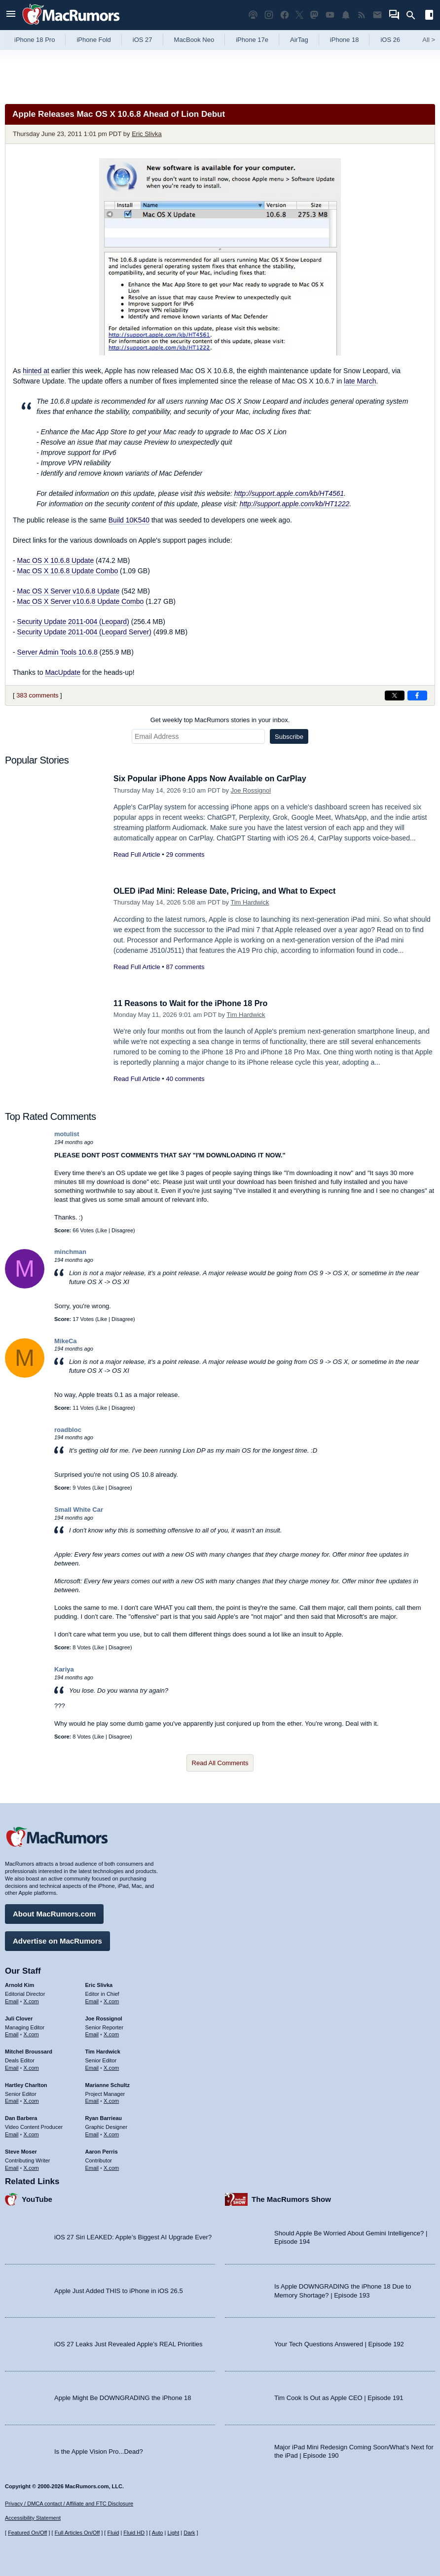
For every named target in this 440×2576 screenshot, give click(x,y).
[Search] (414, 15)
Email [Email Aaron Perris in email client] (92, 2166)
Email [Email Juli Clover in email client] (12, 2033)
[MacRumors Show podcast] (253, 15)
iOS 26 (390, 39)
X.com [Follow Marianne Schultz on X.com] (111, 2099)
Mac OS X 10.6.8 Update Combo (67, 571)
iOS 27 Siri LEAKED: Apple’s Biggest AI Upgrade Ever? (133, 2235)
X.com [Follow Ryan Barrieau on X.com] (111, 2133)
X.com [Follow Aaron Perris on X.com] (111, 2166)
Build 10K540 (129, 520)
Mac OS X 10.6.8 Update (55, 560)
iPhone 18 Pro (34, 39)
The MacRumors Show (291, 2197)
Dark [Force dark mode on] (189, 2533)
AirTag (299, 39)
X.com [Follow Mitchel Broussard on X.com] (31, 2066)
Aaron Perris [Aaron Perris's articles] (101, 2150)
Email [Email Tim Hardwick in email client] (92, 2066)
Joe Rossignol (251, 790)
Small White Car (78, 1509)
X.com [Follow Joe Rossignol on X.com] (111, 2033)
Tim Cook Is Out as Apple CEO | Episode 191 (338, 2396)
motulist (66, 1134)
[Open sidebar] (429, 16)
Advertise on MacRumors (57, 1939)
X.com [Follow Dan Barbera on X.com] (31, 2133)
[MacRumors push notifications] (346, 15)
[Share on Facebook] (417, 695)
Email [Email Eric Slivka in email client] (92, 2000)
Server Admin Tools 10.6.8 (57, 652)
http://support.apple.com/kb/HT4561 (289, 493)
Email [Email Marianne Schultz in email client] (92, 2099)
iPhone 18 (344, 39)
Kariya (64, 1669)
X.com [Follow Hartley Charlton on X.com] (31, 2099)
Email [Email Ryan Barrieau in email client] (92, 2133)
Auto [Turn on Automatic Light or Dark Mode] (157, 2533)
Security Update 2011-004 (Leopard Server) (84, 632)
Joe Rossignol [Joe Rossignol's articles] (103, 2017)
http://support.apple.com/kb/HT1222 (295, 504)
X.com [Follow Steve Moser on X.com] (31, 2166)
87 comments (185, 967)
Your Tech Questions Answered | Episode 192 (339, 2342)
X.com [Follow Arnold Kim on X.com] (31, 2000)
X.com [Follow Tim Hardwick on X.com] (111, 2066)
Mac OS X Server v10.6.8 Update (68, 591)
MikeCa (65, 1341)
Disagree (122, 1230)
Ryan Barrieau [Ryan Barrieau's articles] (103, 2117)
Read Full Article (136, 854)
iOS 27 (142, 39)
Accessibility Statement (33, 2518)
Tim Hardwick (249, 902)
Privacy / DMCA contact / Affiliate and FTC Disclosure (69, 2503)
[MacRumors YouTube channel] (330, 15)
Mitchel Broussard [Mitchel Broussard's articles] (28, 2050)
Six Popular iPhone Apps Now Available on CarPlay (215, 778)
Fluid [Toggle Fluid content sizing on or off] (113, 2533)
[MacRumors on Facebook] (285, 15)
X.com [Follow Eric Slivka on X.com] (111, 2000)
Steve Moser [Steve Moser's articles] (21, 2150)
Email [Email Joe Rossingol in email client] (92, 2033)
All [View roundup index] (428, 39)
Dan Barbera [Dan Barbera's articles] (21, 2117)
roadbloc (67, 1429)
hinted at (36, 371)
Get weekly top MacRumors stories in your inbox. (220, 720)
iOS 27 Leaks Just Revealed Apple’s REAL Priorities (128, 2342)
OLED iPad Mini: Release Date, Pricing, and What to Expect (231, 891)
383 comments (37, 695)
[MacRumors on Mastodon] (314, 15)
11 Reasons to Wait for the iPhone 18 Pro (195, 1003)
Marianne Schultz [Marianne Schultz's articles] (107, 2084)
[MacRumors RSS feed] (362, 15)
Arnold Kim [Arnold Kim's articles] (19, 1983)
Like (102, 1230)
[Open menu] (11, 15)
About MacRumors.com (54, 1912)
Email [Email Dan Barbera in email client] (12, 2133)
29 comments (185, 854)
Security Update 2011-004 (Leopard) (73, 622)
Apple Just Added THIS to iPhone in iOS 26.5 (118, 2289)
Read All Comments (220, 1763)
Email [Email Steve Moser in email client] (12, 2166)
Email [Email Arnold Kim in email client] (12, 2000)
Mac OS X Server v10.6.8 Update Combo (80, 601)
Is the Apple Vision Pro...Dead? (98, 2449)
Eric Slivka (147, 134)
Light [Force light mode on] (173, 2533)
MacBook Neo (194, 39)
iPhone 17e (252, 39)
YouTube (37, 2197)
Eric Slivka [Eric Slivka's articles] (99, 1983)
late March (360, 381)
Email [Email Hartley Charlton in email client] (12, 2099)
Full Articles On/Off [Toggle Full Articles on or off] (77, 2533)
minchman (70, 1251)
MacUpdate (62, 672)
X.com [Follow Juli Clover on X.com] (31, 2033)
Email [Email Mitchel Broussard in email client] (12, 2066)
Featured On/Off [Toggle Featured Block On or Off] (27, 2533)
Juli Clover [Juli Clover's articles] (19, 2017)
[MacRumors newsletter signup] (377, 15)
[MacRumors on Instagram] (269, 15)
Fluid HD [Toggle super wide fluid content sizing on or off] (134, 2533)
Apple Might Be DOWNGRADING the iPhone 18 (122, 2396)
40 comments (185, 1078)
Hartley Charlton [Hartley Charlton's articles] (26, 2084)
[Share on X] (394, 695)
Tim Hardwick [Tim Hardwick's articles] (102, 2050)
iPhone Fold (93, 39)
